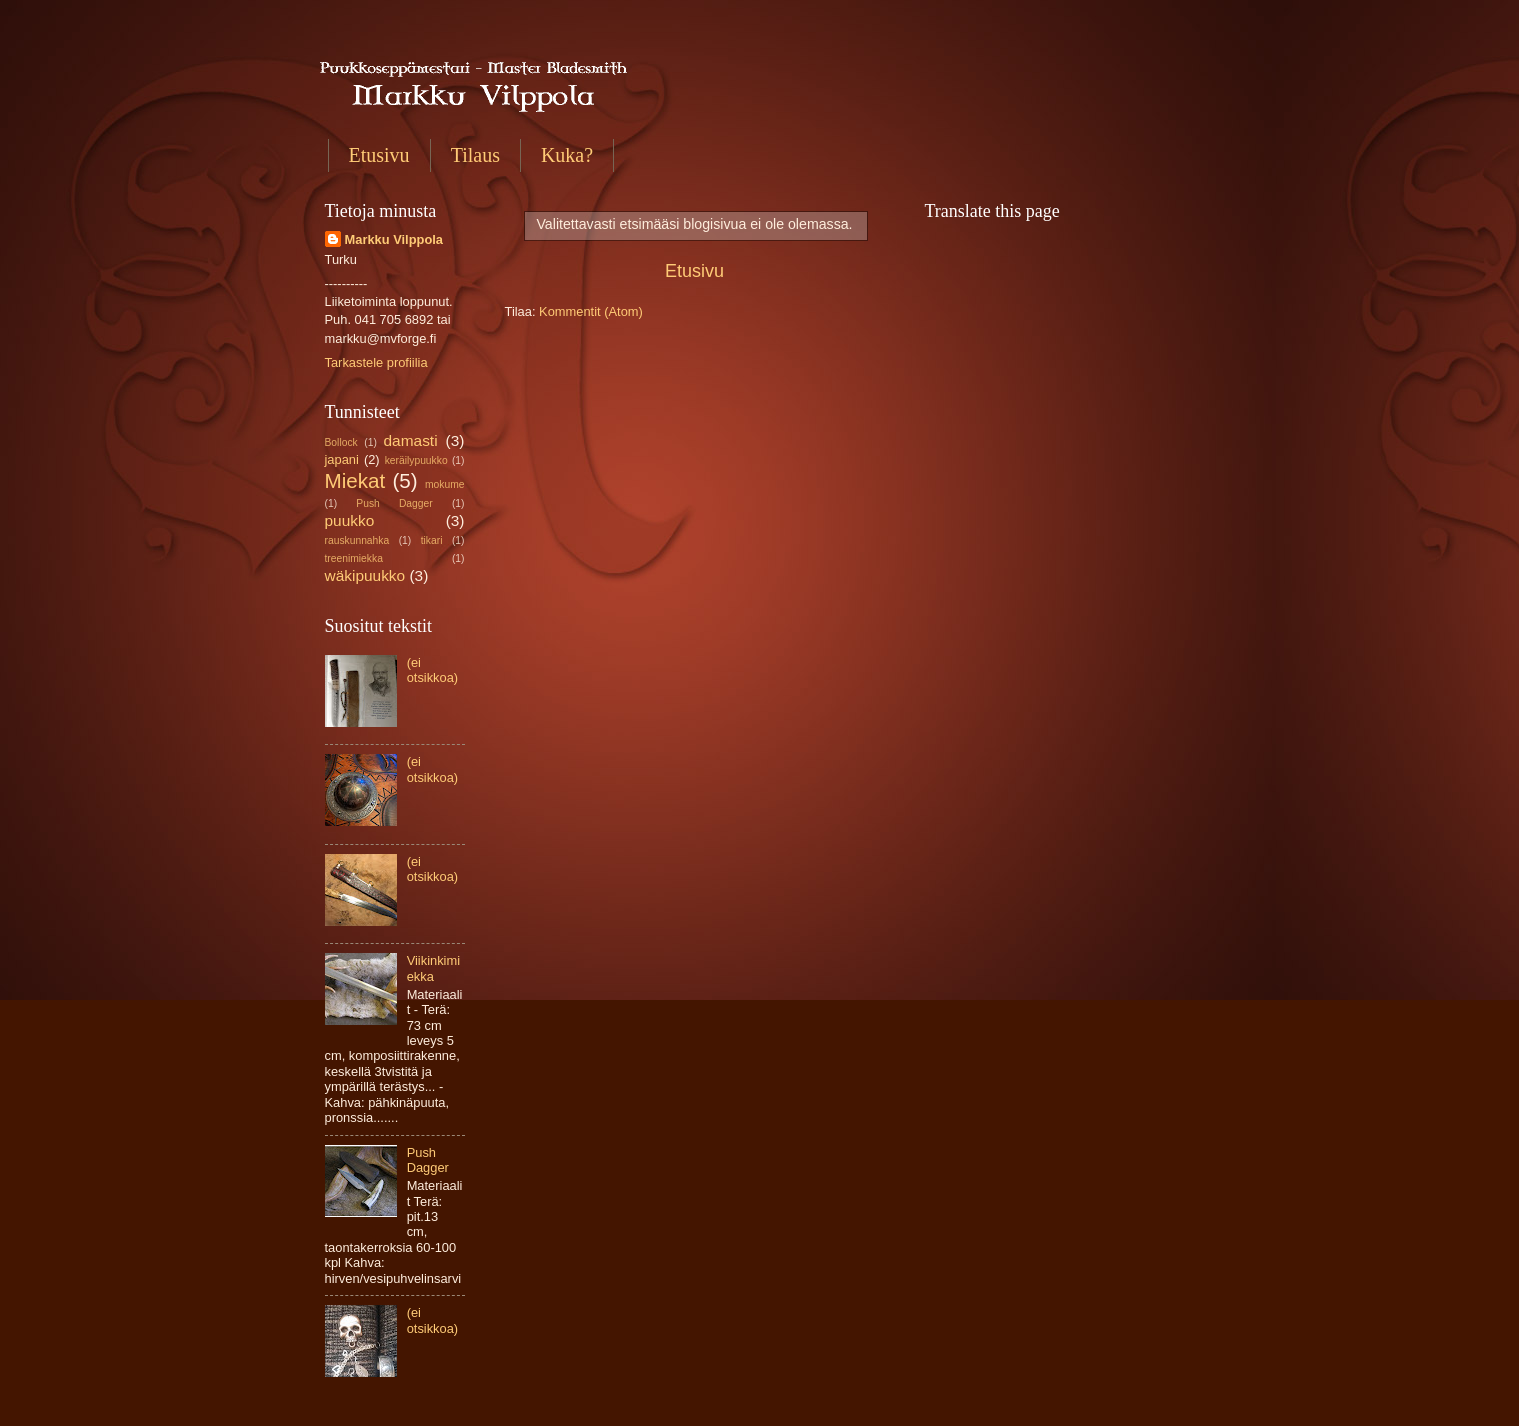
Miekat (355, 480)
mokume (444, 484)
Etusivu (379, 155)
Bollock (341, 442)
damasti (411, 440)
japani (342, 459)
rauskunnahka (357, 540)
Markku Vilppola (394, 239)
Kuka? (567, 155)
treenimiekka (354, 558)
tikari (432, 540)
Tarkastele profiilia (376, 362)
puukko (350, 520)
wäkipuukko (365, 575)
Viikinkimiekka (433, 968)
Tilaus (475, 155)
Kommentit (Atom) (591, 311)
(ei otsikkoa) (433, 670)
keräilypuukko (416, 460)
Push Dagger (394, 503)
